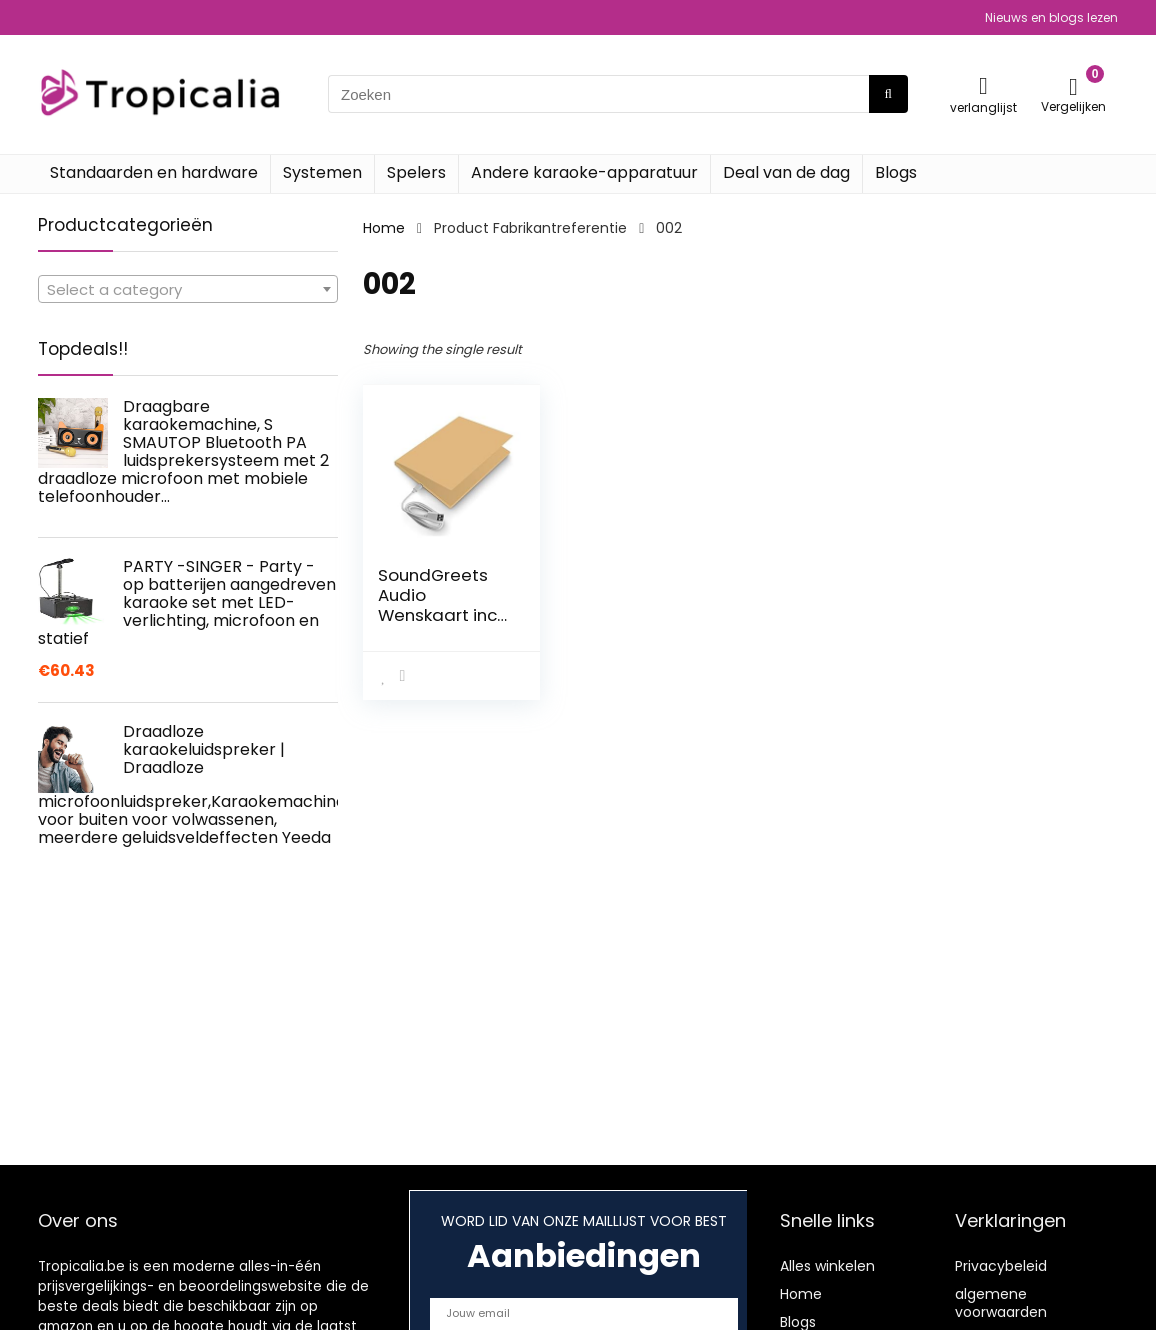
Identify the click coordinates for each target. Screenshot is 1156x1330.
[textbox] (188, 290)
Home (384, 228)
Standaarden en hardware (154, 172)
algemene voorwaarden (1001, 1303)
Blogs (896, 172)
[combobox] (188, 289)
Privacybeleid (1001, 1266)
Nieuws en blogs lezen (1051, 17)
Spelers (416, 172)
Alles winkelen (827, 1266)
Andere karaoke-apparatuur (584, 172)
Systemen (322, 172)
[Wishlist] (983, 85)
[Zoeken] (888, 94)
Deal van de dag (786, 172)
